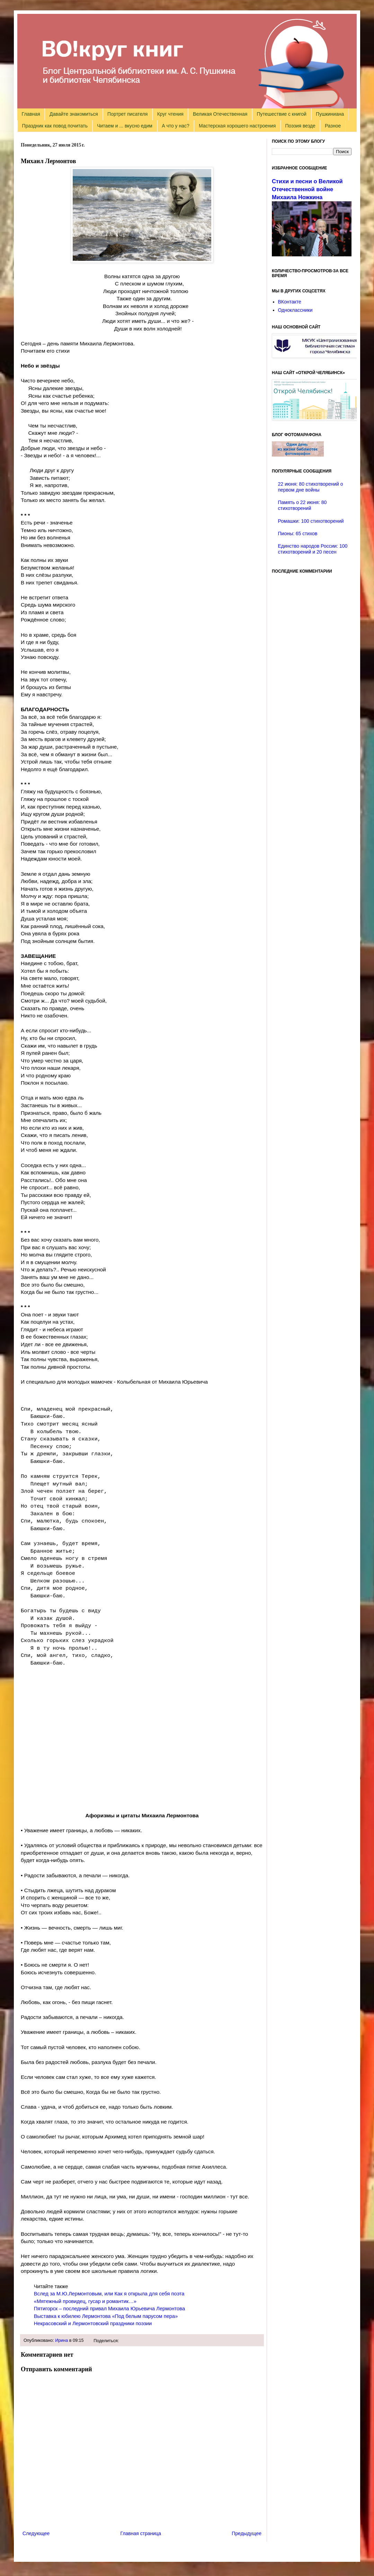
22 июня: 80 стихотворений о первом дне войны (310, 487)
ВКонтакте (289, 302)
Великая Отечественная (220, 114)
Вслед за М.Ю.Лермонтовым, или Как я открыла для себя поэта (109, 2293)
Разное (333, 126)
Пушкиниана (330, 114)
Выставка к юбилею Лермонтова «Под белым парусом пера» (106, 2316)
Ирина (61, 2340)
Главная (31, 114)
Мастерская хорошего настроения (237, 126)
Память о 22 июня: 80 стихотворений (302, 505)
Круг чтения (170, 114)
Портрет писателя (127, 114)
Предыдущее (246, 2533)
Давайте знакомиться (74, 114)
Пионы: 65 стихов (298, 533)
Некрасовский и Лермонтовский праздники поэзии (93, 2323)
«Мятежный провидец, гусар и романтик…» (85, 2301)
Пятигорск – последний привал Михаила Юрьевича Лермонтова (109, 2308)
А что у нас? (175, 126)
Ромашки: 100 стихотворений (311, 521)
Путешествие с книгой (281, 114)
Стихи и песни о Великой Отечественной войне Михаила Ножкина (307, 189)
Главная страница (141, 2533)
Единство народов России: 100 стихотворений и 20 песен (313, 549)
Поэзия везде (300, 126)
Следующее (36, 2533)
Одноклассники (295, 310)
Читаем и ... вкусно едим (124, 126)
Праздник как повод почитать (55, 126)
